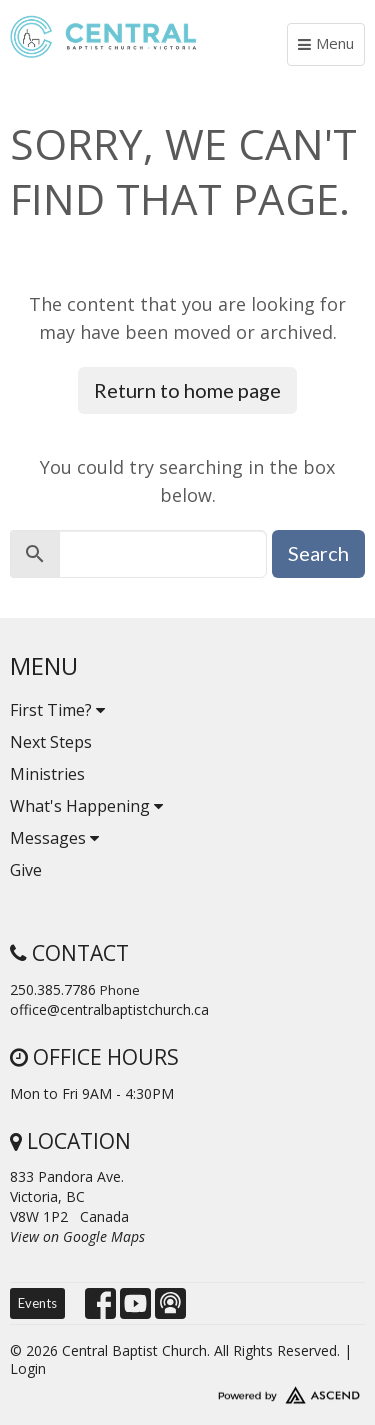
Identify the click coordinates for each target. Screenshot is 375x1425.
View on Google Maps (77, 1236)
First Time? (57, 710)
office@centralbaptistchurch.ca (109, 1009)
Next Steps (51, 742)
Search (318, 553)
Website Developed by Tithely (187, 1391)
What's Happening (86, 806)
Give (26, 870)
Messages (54, 838)
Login (28, 1368)
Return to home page (187, 390)
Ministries (47, 774)
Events (37, 1303)
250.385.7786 (53, 989)
